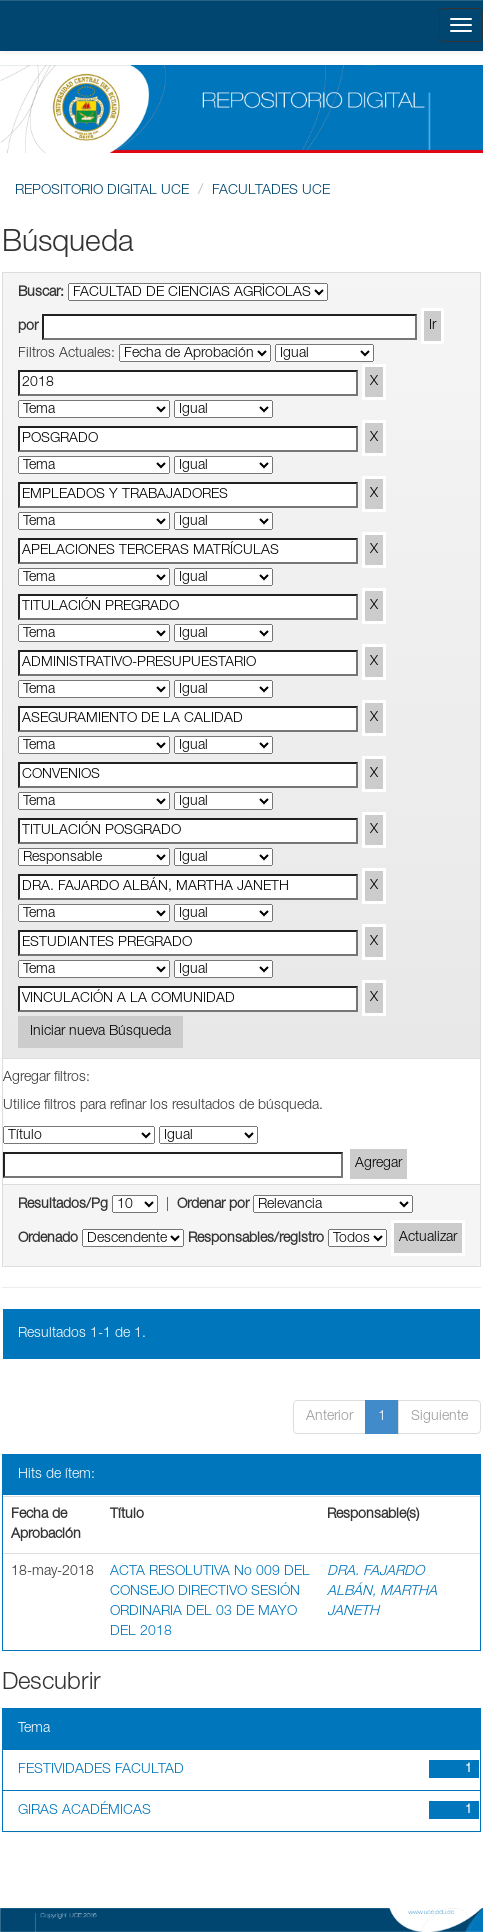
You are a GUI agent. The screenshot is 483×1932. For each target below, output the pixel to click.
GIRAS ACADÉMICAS (84, 1811)
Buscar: (41, 293)
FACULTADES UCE (271, 191)
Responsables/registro (256, 1239)
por (28, 327)
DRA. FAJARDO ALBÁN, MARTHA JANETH (382, 1592)
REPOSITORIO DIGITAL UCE (102, 191)
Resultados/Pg (63, 1205)
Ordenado (48, 1239)
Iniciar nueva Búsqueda (100, 1032)
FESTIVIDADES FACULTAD (101, 1770)
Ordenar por (213, 1205)
